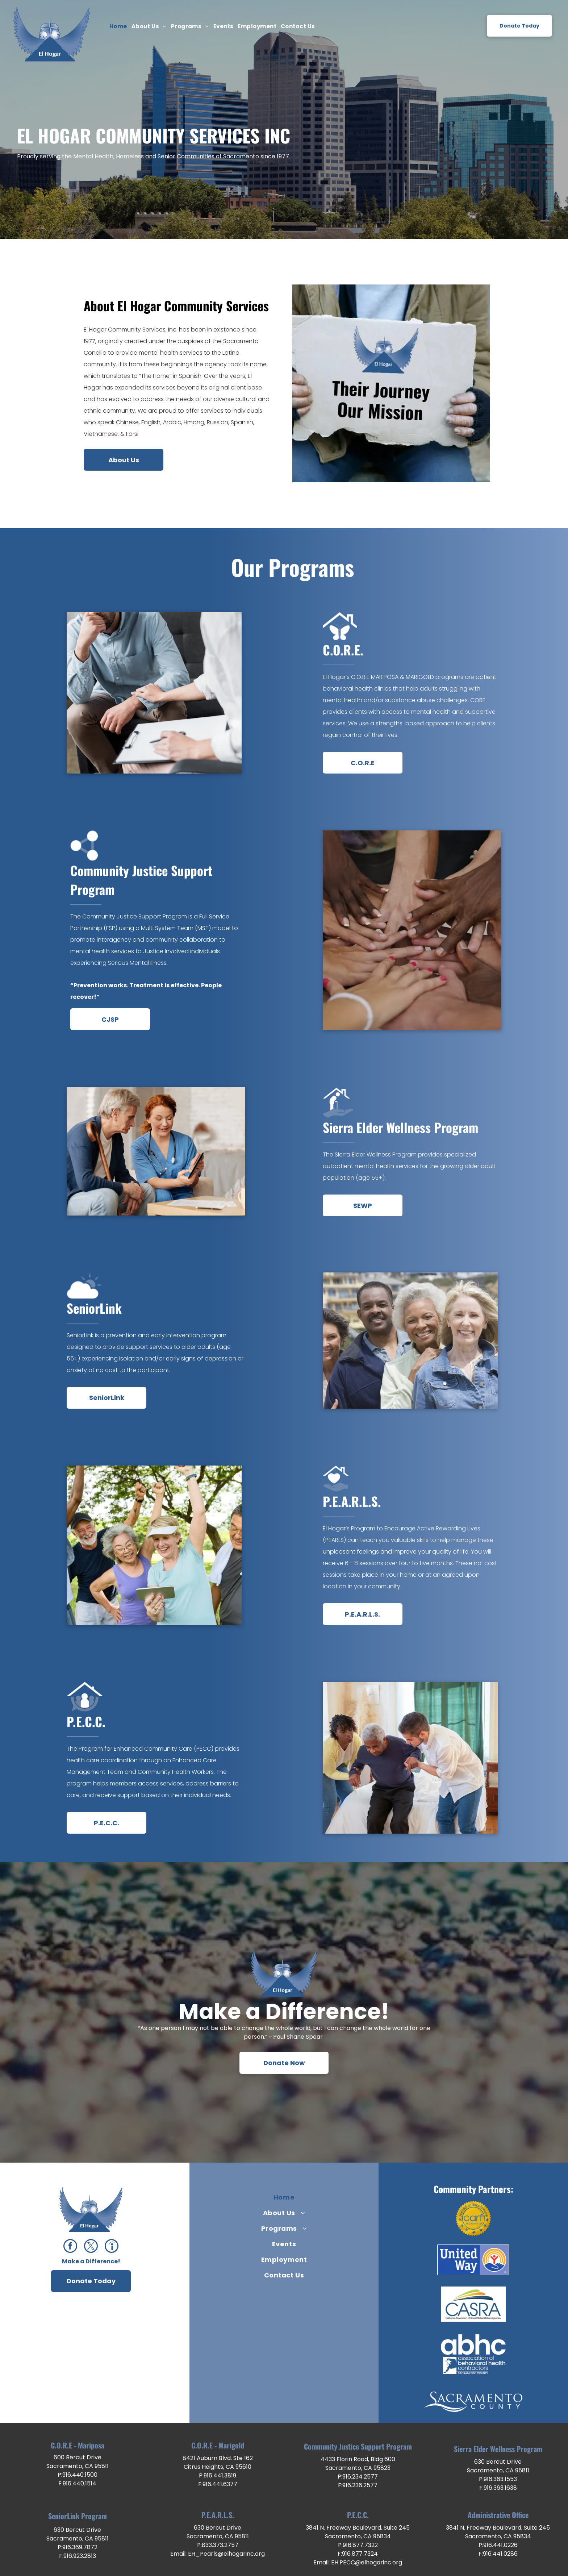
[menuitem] (117, 26)
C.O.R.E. (343, 649)
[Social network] (111, 2247)
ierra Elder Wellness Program (403, 1127)
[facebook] (70, 2247)
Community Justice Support (141, 870)
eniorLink (97, 1308)
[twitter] (91, 2247)
